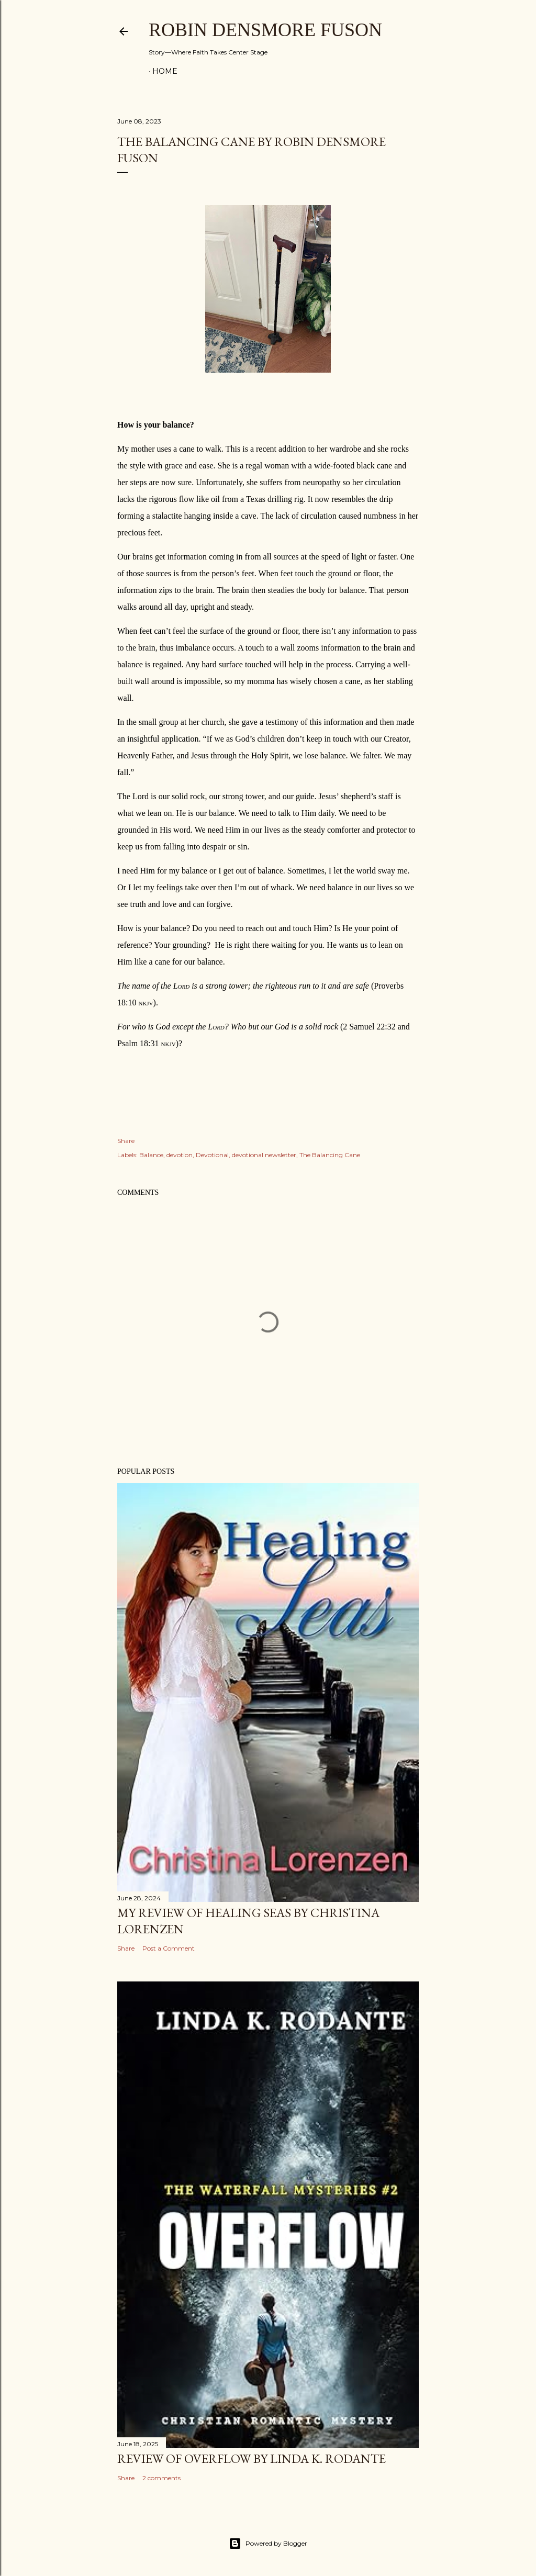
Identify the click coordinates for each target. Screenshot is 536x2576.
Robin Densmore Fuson (265, 29)
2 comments (161, 2478)
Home (164, 71)
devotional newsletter (264, 1155)
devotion (179, 1155)
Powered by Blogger (268, 2543)
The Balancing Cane (329, 1155)
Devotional (212, 1155)
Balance (151, 1155)
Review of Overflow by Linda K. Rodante (251, 2458)
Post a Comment (168, 1948)
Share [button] (126, 1141)
